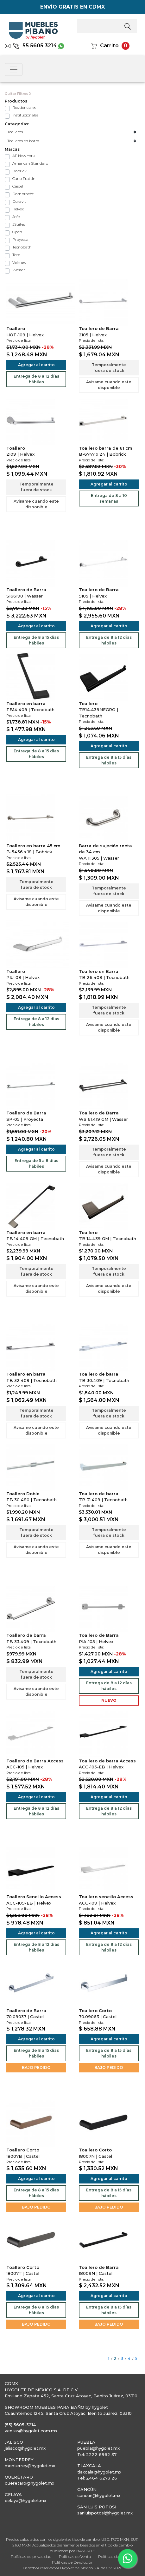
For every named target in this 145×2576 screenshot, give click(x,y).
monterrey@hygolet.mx (30, 2465)
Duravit (19, 201)
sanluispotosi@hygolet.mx (105, 2512)
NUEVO (109, 1700)
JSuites (18, 224)
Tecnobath (22, 247)
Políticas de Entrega (116, 2556)
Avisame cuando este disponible (108, 385)
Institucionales (25, 115)
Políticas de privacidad (31, 2556)
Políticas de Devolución (72, 2562)
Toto (16, 254)
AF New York (23, 155)
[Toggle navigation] (13, 69)
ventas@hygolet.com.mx (31, 2430)
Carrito (109, 46)
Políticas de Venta (75, 2556)
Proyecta (20, 239)
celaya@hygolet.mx (25, 2500)
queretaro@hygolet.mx (29, 2483)
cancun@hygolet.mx (98, 2495)
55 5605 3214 (35, 46)
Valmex (19, 262)
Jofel (16, 216)
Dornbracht (23, 193)
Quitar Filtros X (18, 94)
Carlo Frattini (24, 178)
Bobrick (19, 170)
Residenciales (24, 107)
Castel (17, 186)
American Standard (30, 163)
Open (17, 231)
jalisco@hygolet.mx (25, 2448)
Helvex (18, 209)
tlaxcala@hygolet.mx (99, 2471)
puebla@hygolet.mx (98, 2448)
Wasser (18, 270)
